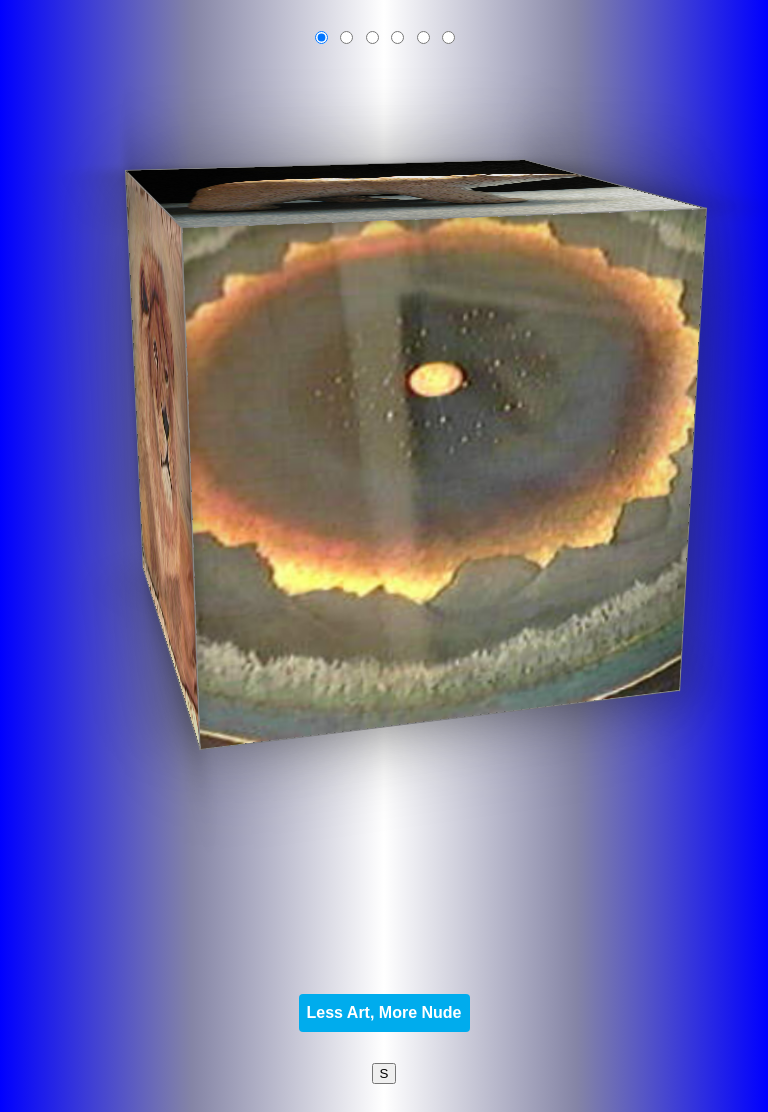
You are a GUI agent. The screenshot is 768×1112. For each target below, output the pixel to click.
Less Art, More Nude (384, 1012)
